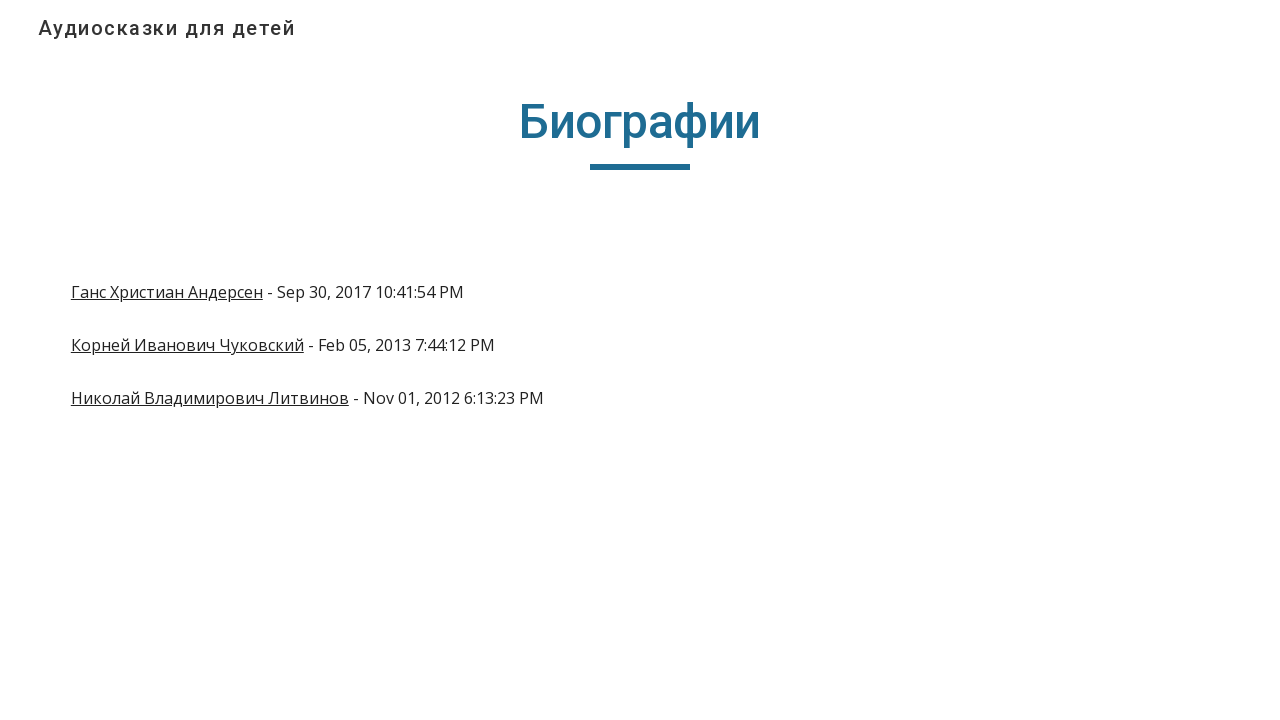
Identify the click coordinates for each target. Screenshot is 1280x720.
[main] (640, 131)
